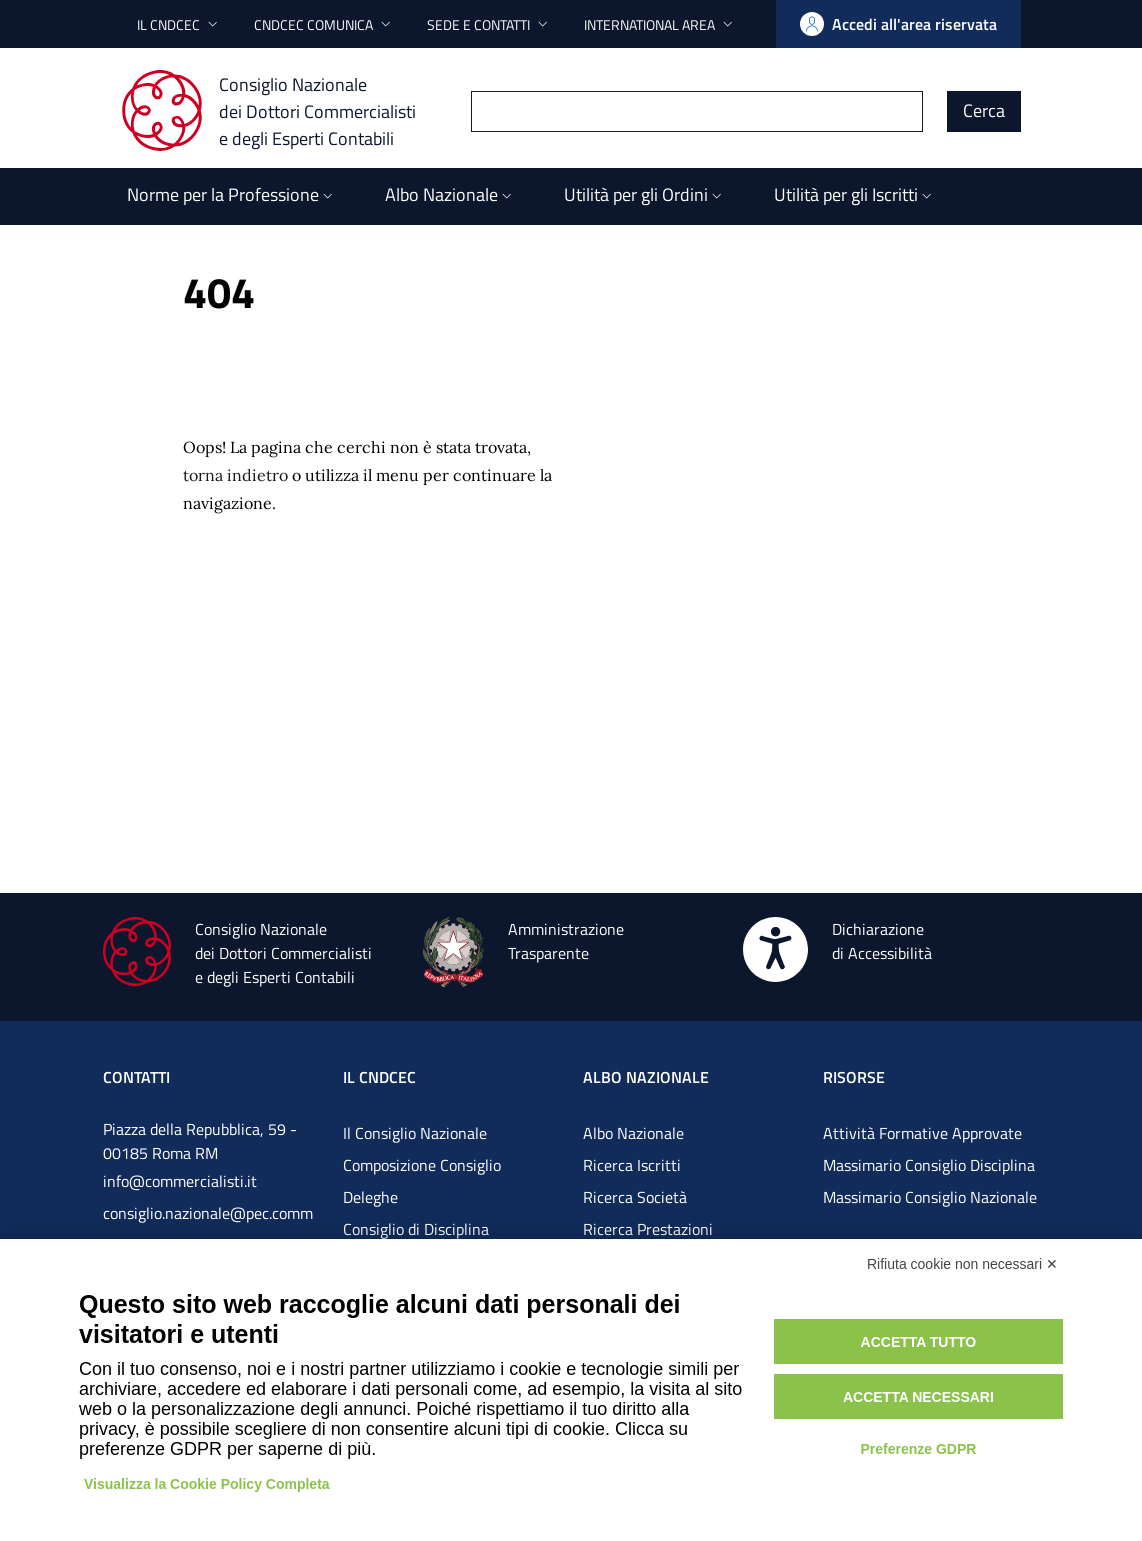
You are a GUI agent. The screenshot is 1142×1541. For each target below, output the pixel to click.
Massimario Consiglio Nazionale (930, 1197)
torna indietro (235, 475)
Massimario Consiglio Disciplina (929, 1165)
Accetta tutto (919, 1342)
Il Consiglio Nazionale (415, 1133)
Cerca (984, 110)
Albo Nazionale (633, 1133)
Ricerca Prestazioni (648, 1229)
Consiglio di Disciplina (416, 1229)
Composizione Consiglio (422, 1165)
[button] (179, 24)
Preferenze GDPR (918, 1449)
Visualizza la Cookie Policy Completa (207, 1484)
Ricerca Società (635, 1197)
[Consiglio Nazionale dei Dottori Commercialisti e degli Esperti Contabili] (280, 111)
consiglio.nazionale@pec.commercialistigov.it (208, 1229)
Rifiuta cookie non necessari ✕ (962, 1264)
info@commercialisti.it (180, 1181)
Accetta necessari (918, 1397)
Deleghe (370, 1197)
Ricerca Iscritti (632, 1165)
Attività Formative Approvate (922, 1133)
